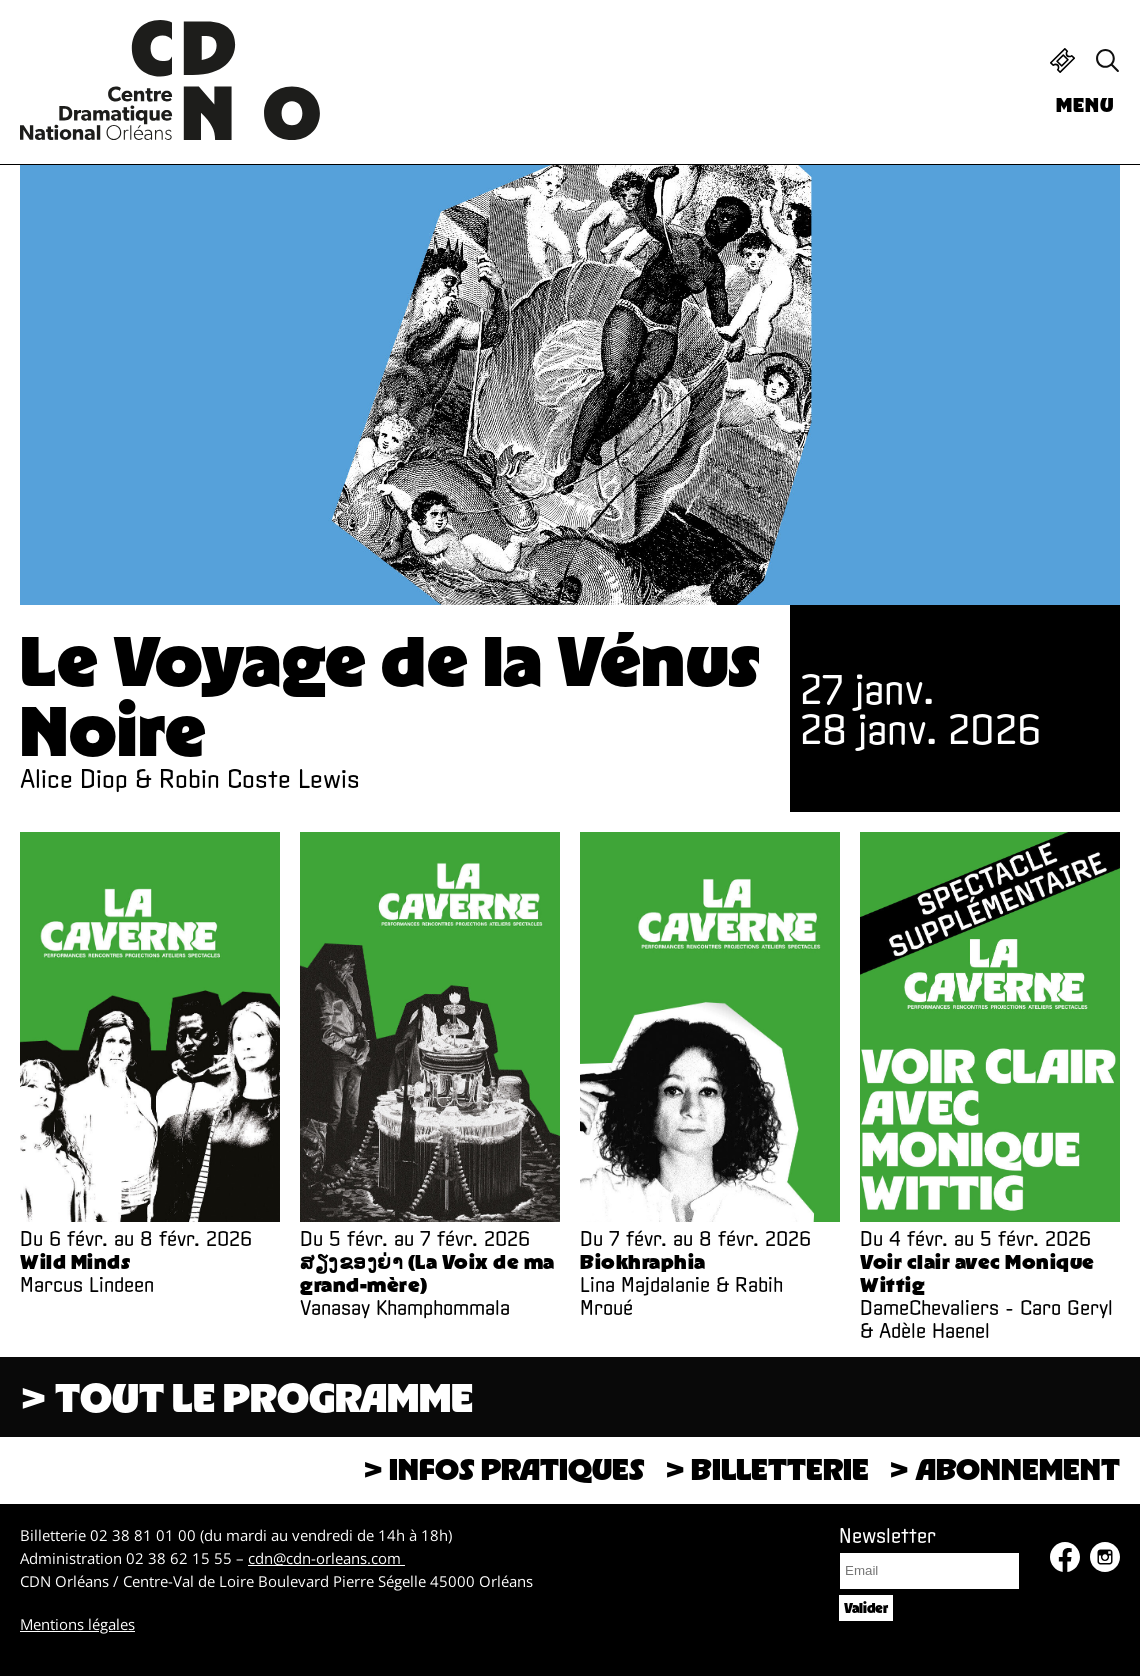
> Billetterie (767, 1468)
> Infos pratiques (504, 1468)
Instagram (1105, 1557)
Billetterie (1062, 60)
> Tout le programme (246, 1397)
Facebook (1065, 1557)
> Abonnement (1004, 1468)
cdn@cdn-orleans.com (326, 1558)
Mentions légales (77, 1624)
